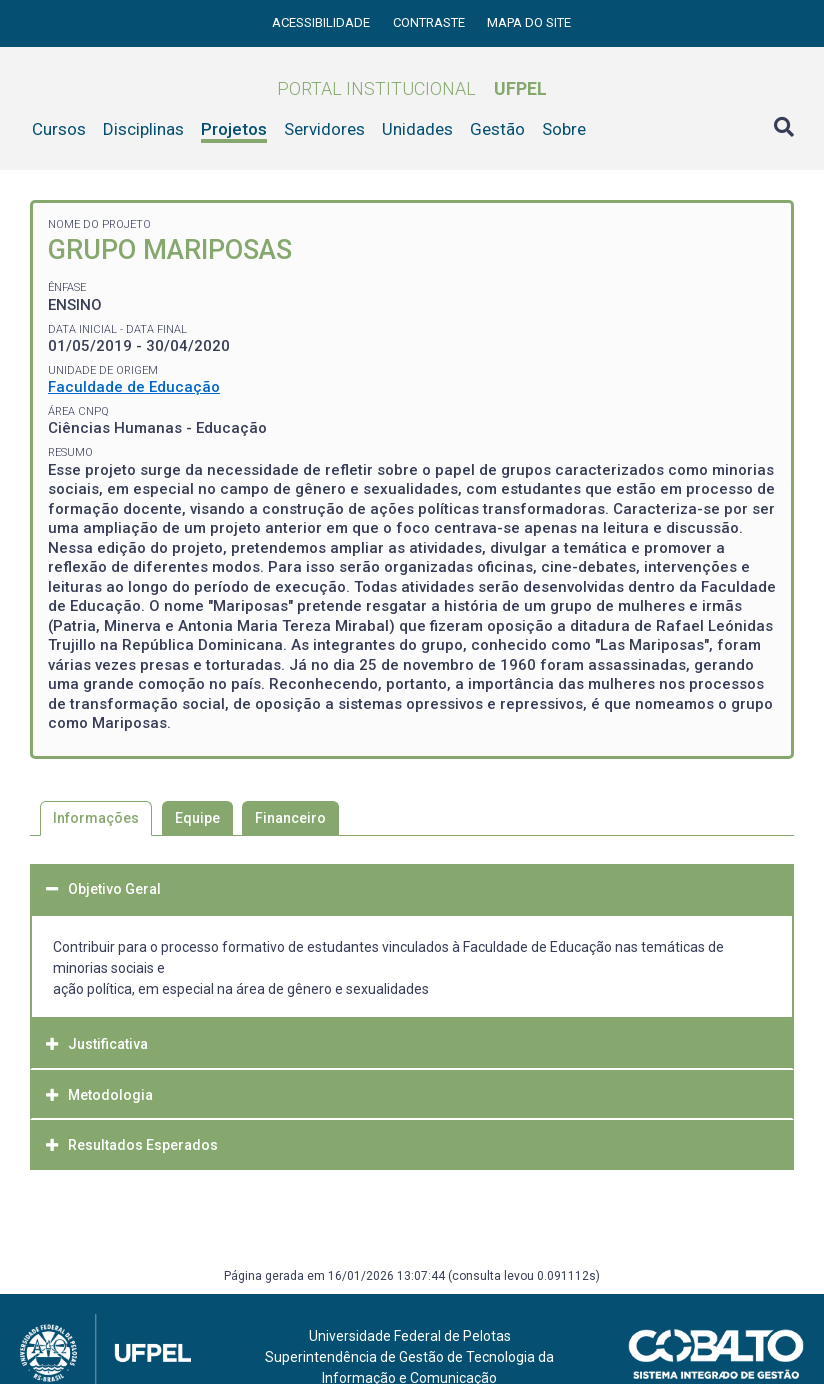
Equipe (197, 818)
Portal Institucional (412, 88)
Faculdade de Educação (134, 387)
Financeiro (290, 818)
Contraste (430, 22)
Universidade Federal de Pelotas (410, 1336)
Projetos (234, 129)
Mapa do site (529, 22)
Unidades (417, 129)
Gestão (497, 129)
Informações (96, 818)
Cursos (59, 129)
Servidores (324, 129)
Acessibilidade (322, 22)
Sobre (564, 129)
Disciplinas (143, 129)
